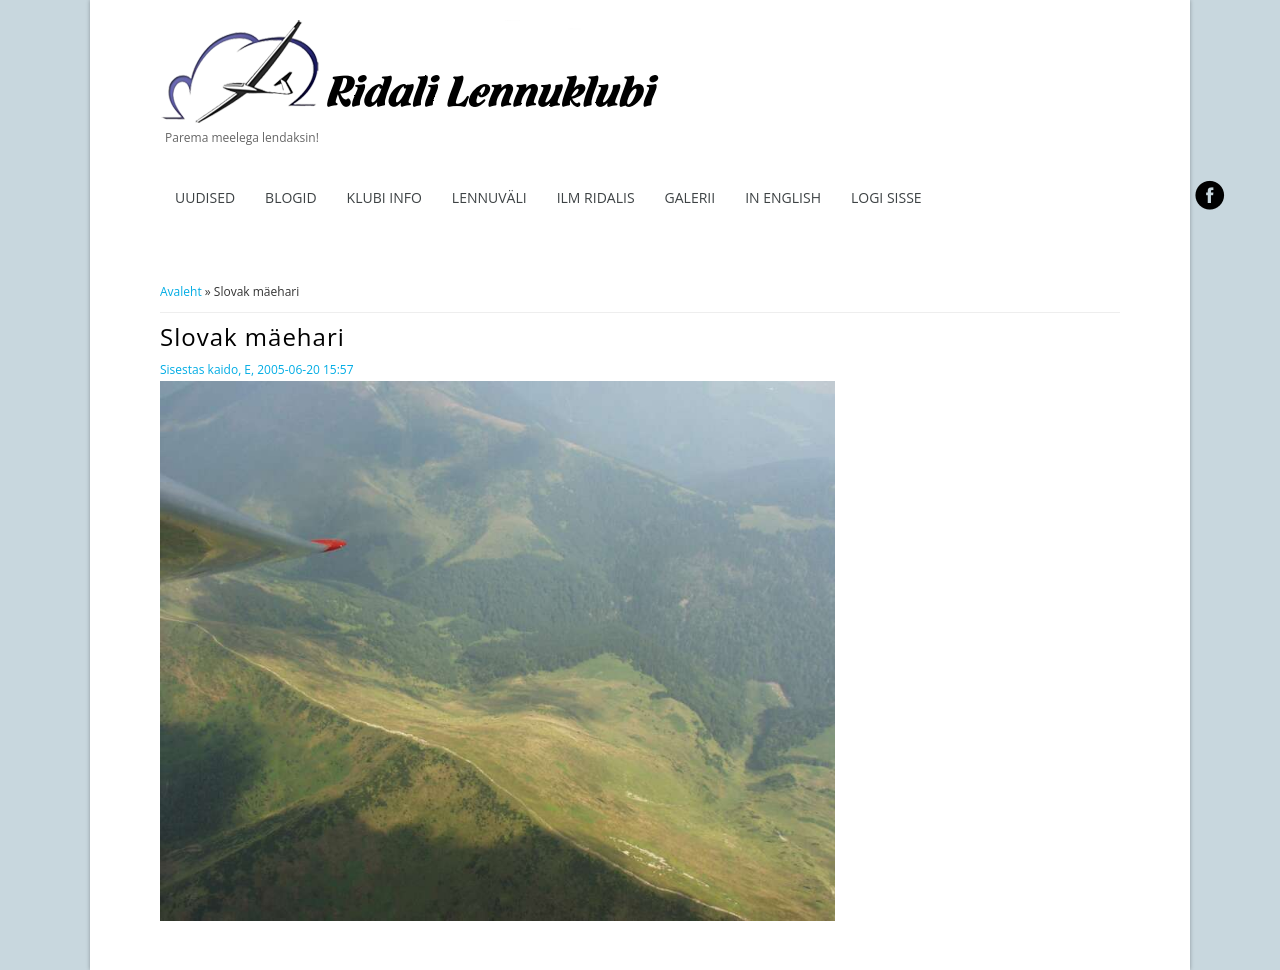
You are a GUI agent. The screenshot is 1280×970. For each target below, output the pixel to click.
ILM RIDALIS (596, 197)
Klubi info (384, 197)
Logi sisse (886, 197)
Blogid (291, 197)
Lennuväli (489, 197)
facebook (1209, 195)
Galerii (690, 197)
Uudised (205, 197)
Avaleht (181, 291)
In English (783, 197)
